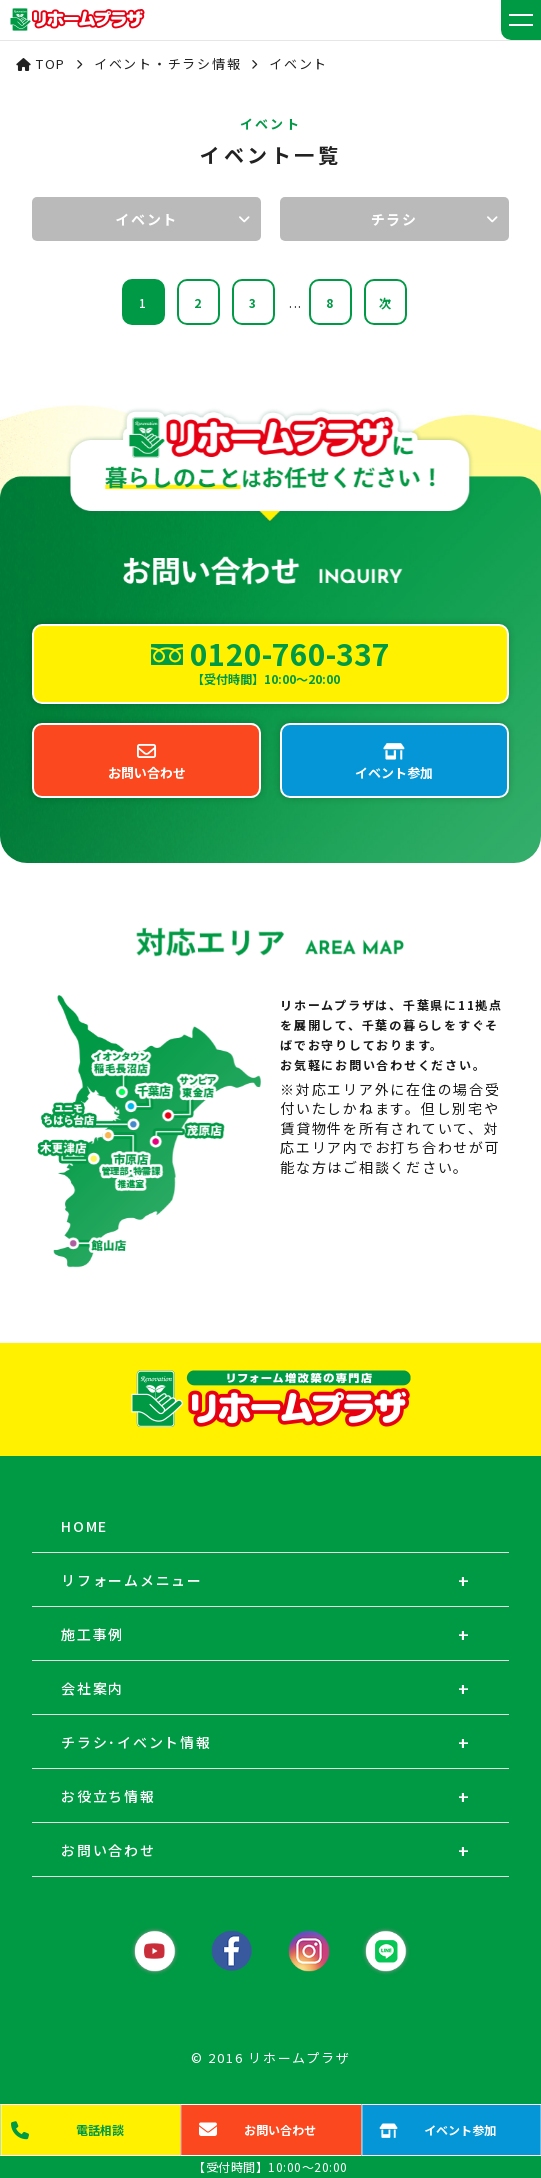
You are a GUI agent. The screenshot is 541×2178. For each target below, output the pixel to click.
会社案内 (92, 1688)
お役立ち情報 (108, 1796)
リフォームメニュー (132, 1580)
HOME (84, 1526)
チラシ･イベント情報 (136, 1742)
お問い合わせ (108, 1850)
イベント (146, 219)
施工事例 (92, 1634)
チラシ (394, 219)
